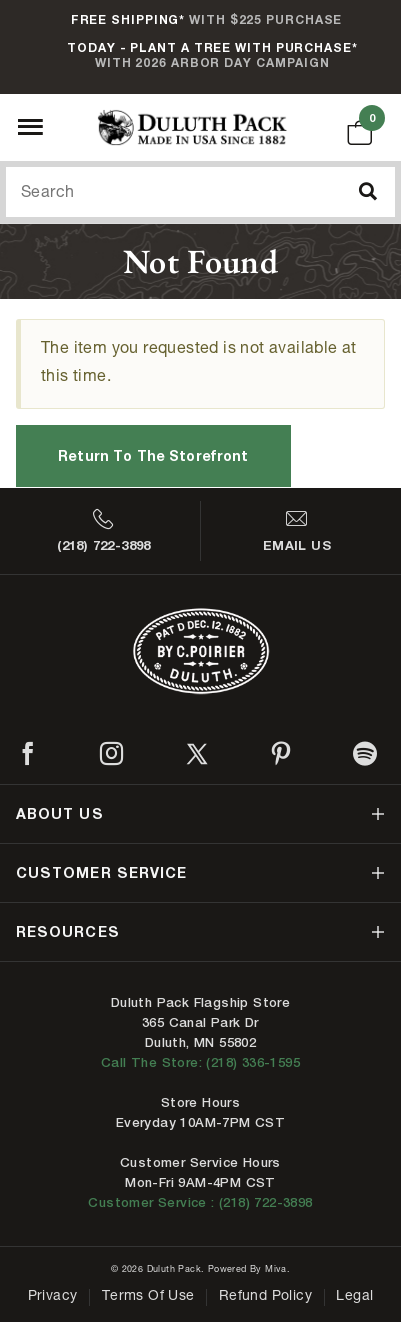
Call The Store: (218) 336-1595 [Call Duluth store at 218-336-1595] (200, 1062)
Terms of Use (148, 1297)
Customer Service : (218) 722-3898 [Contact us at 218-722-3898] (200, 1202)
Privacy (53, 1297)
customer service (101, 872)
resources (68, 931)
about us (60, 813)
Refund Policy (265, 1297)
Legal (354, 1297)
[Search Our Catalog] (200, 192)
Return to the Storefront (153, 455)
